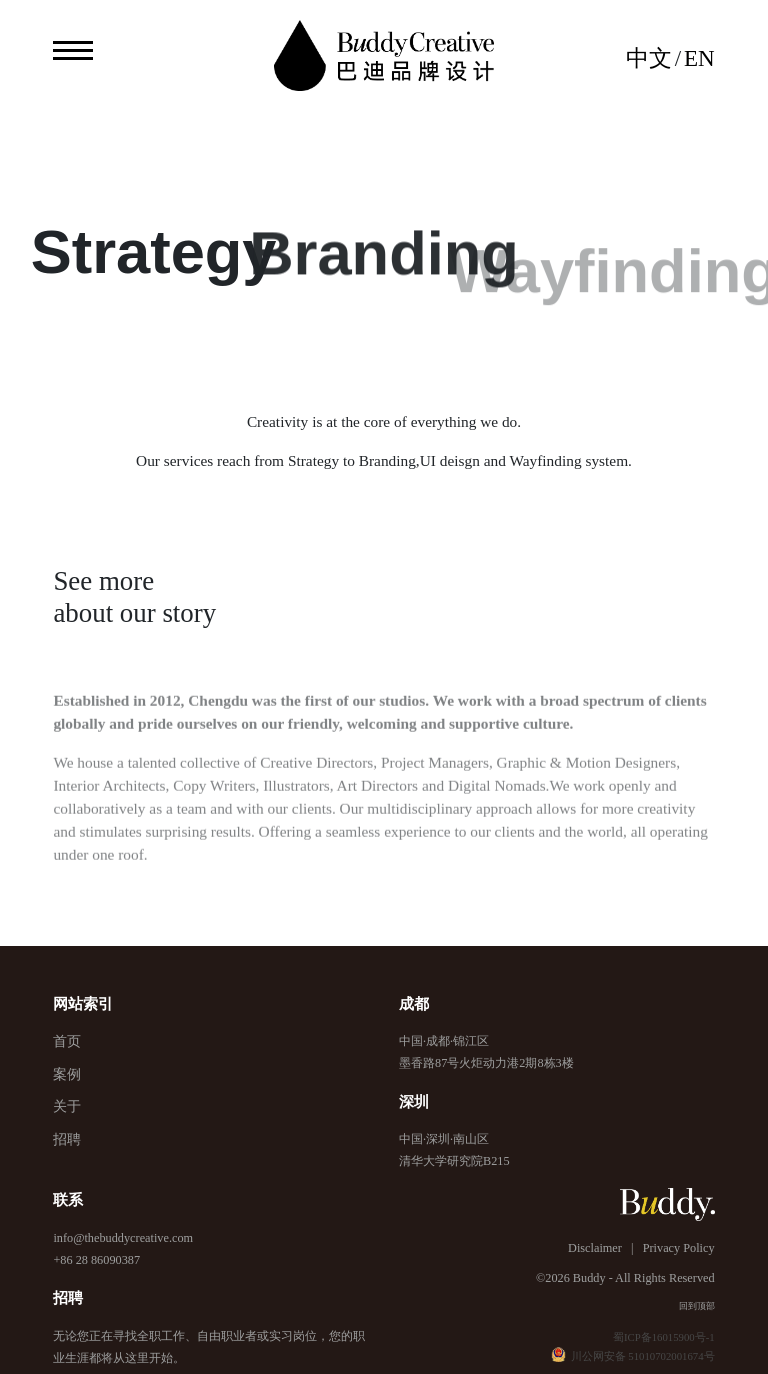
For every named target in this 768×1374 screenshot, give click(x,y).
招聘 (67, 1139)
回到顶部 (697, 1306)
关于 (67, 1106)
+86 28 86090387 (96, 1260)
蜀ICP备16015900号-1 (664, 1337)
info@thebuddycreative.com (123, 1238)
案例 (67, 1074)
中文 (649, 58)
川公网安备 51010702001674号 (633, 1356)
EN (699, 58)
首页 (67, 1041)
